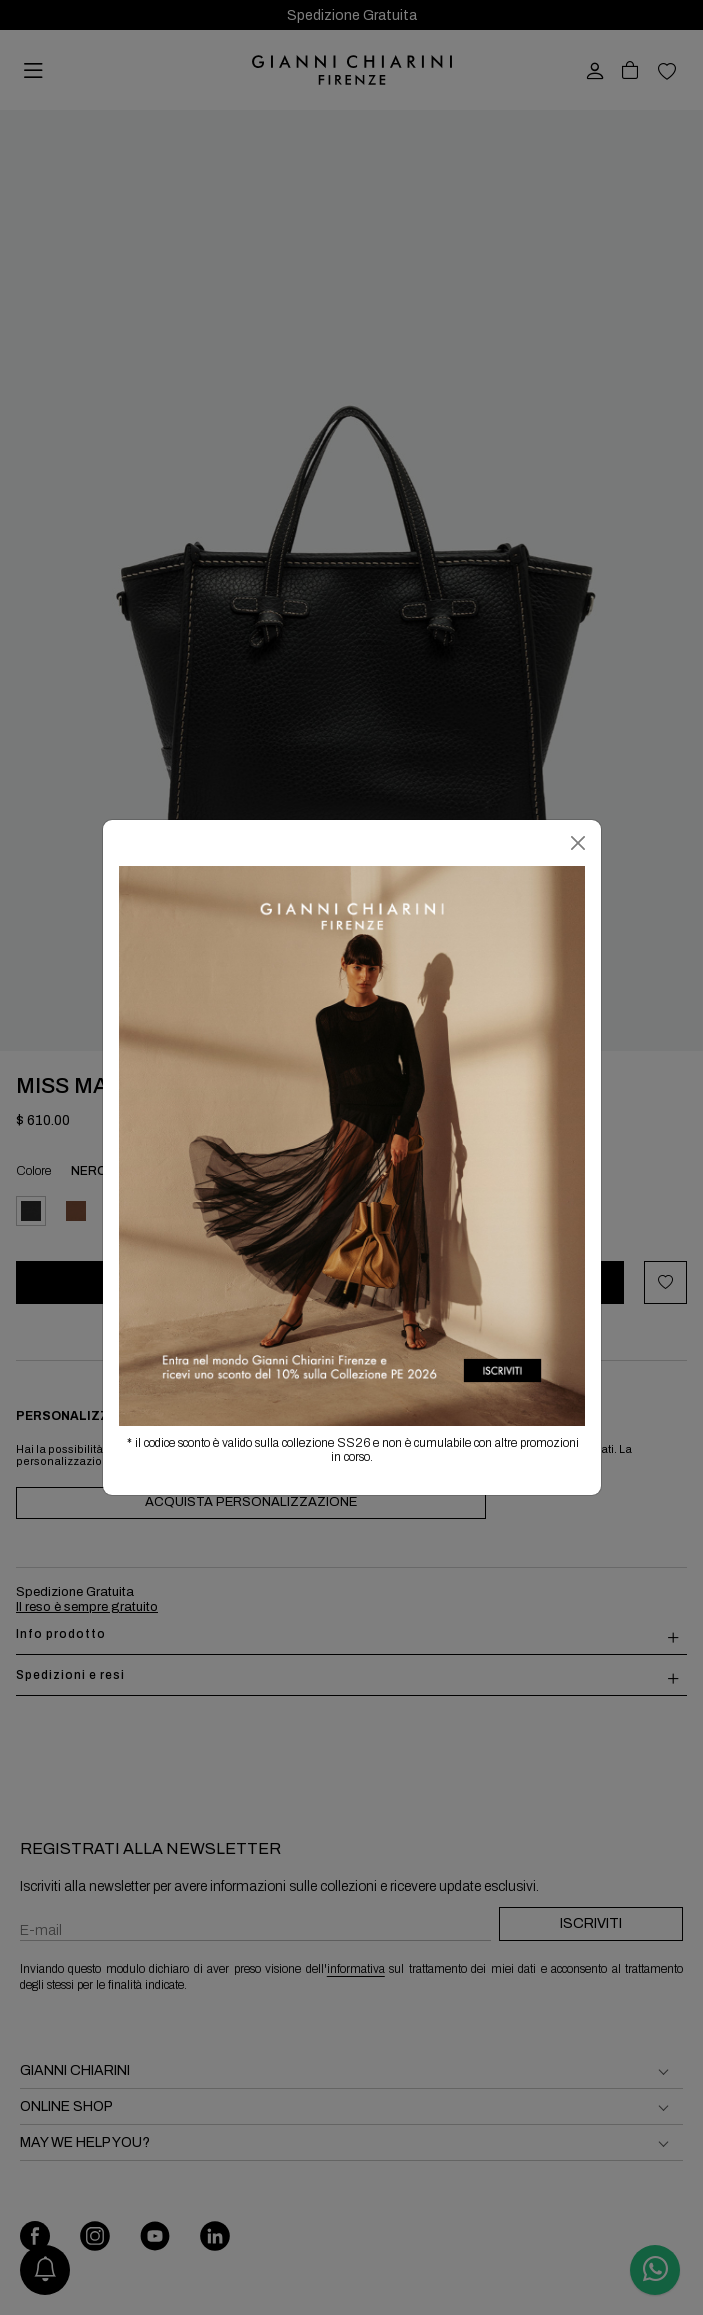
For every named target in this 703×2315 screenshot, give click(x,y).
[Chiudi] (578, 843)
